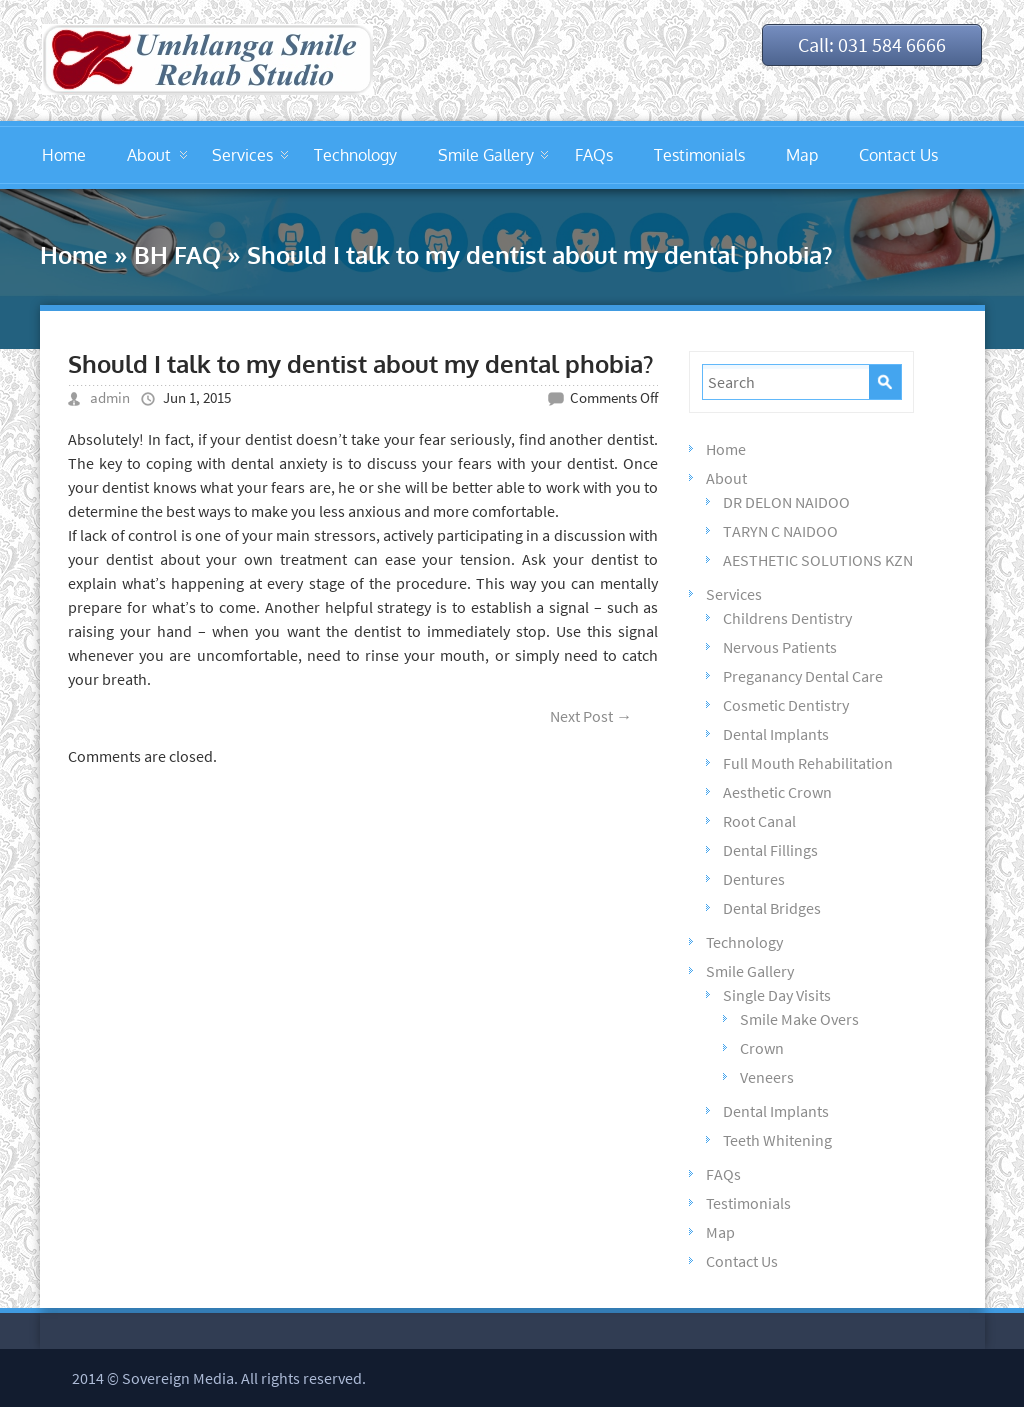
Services (242, 155)
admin (110, 397)
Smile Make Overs (799, 1019)
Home (64, 155)
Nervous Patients (780, 647)
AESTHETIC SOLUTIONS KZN (818, 560)
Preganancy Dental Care (803, 676)
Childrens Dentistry (787, 618)
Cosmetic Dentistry (786, 705)
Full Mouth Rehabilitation (808, 763)
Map (802, 155)
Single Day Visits (777, 995)
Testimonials (699, 155)
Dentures (754, 879)
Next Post (591, 716)
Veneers (767, 1077)
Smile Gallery (486, 155)
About (149, 155)
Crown (762, 1048)
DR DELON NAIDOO (786, 502)
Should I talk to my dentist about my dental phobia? (360, 363)
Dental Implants (776, 734)
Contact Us (898, 155)
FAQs (594, 155)
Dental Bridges (772, 908)
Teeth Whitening (777, 1140)
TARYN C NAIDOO (780, 531)
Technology (355, 155)
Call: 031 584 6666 (872, 44)
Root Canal (759, 821)
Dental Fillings (770, 850)
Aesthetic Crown (777, 792)
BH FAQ (177, 254)
